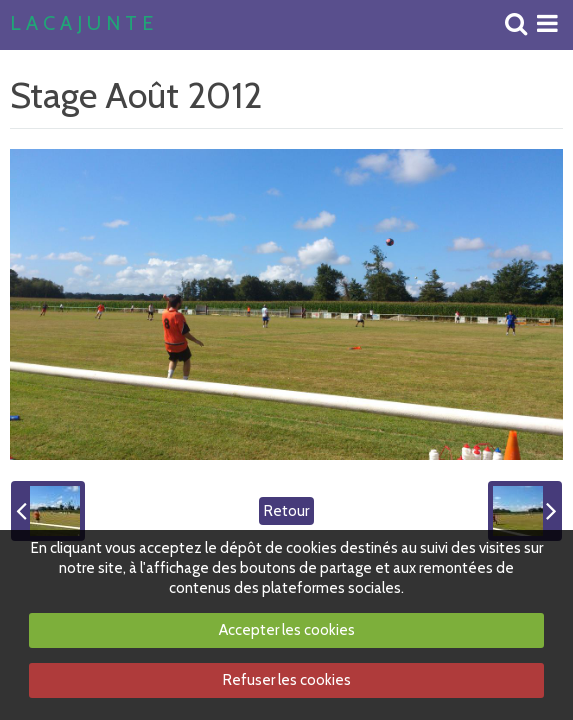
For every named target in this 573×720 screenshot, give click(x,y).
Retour (286, 511)
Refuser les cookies (287, 680)
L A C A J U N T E (81, 24)
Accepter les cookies (287, 630)
